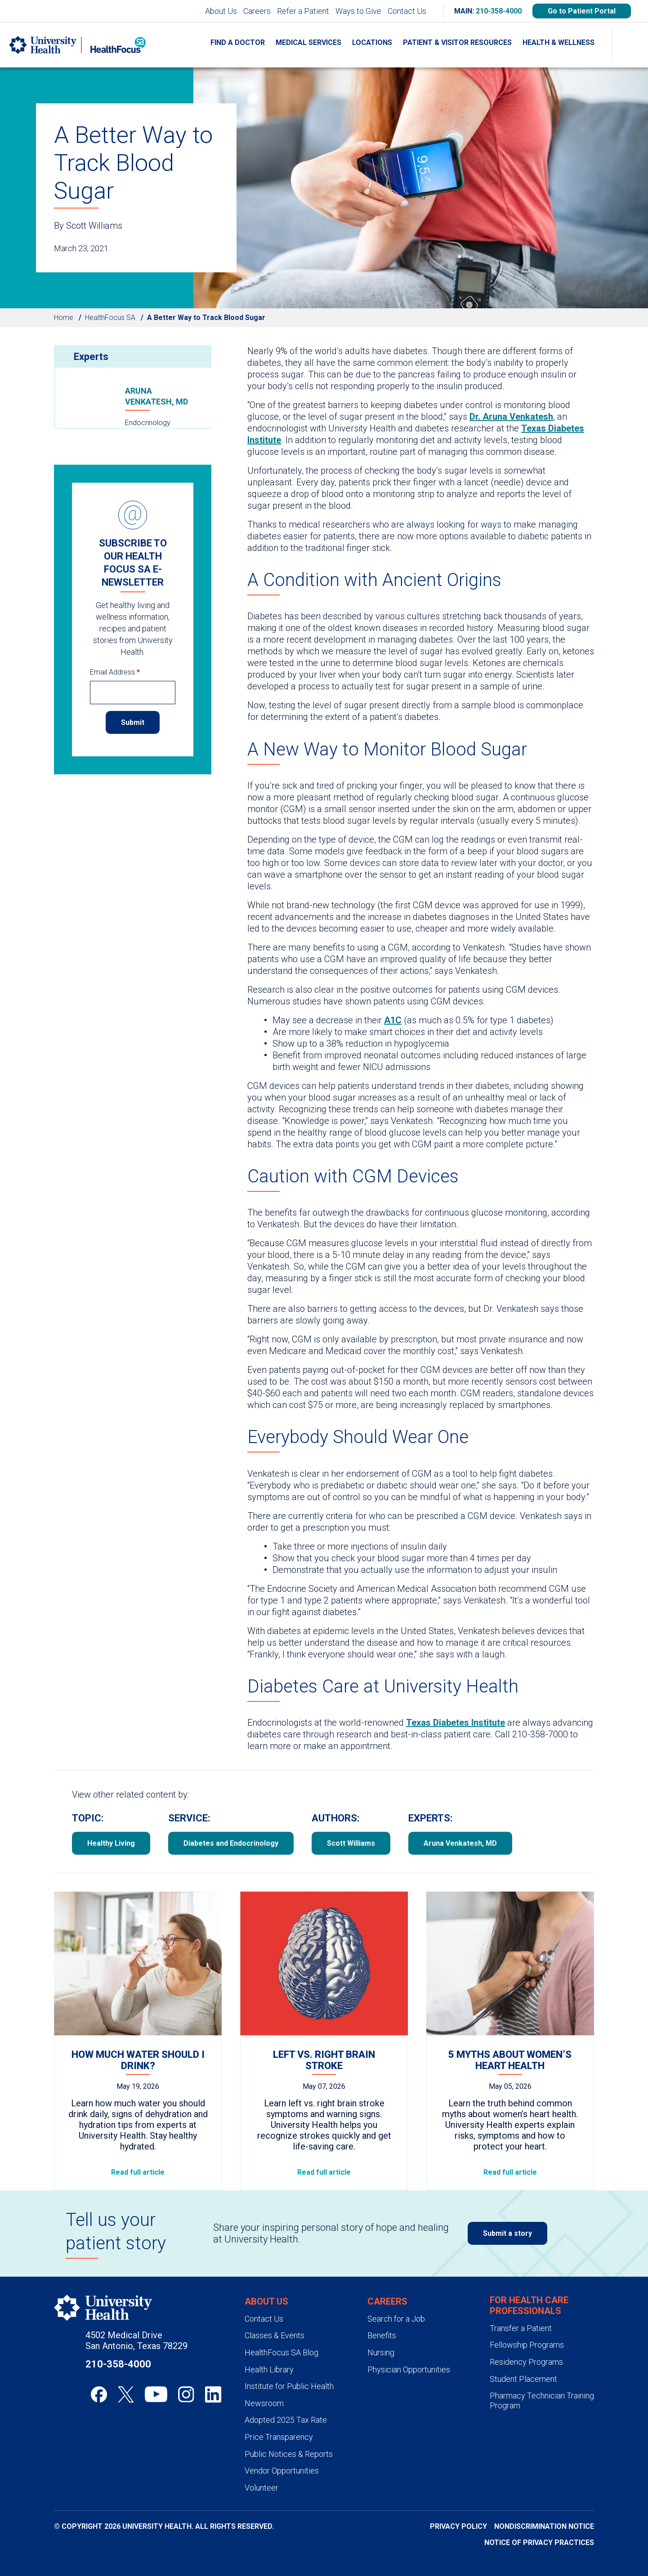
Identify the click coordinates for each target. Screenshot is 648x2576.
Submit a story (507, 2233)
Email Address (115, 672)
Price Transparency (279, 2437)
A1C (393, 1020)
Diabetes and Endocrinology (230, 1843)
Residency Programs (526, 2362)
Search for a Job (396, 2318)
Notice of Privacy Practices (539, 2542)
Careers (257, 11)
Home (63, 317)
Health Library (269, 2369)
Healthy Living (111, 1843)
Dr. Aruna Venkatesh (511, 416)
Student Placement (523, 2379)
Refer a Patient (303, 11)
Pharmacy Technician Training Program (542, 2400)
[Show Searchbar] (630, 44)
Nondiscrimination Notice (544, 2526)
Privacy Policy (458, 2526)
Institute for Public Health (289, 2386)
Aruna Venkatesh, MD (156, 396)
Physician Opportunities (408, 2369)
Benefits (381, 2335)
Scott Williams (351, 1843)
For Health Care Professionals (529, 2305)
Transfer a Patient (521, 2328)
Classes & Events (274, 2335)
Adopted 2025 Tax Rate (286, 2420)
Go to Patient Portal (582, 11)
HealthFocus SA (110, 317)
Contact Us (407, 11)
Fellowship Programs (527, 2344)
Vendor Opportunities (282, 2470)
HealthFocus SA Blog (281, 2352)
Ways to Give (358, 11)
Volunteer (261, 2487)
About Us (221, 11)
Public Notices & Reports (289, 2454)
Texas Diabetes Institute (455, 1722)
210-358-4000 (499, 11)
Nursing (380, 2352)
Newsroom (264, 2403)
